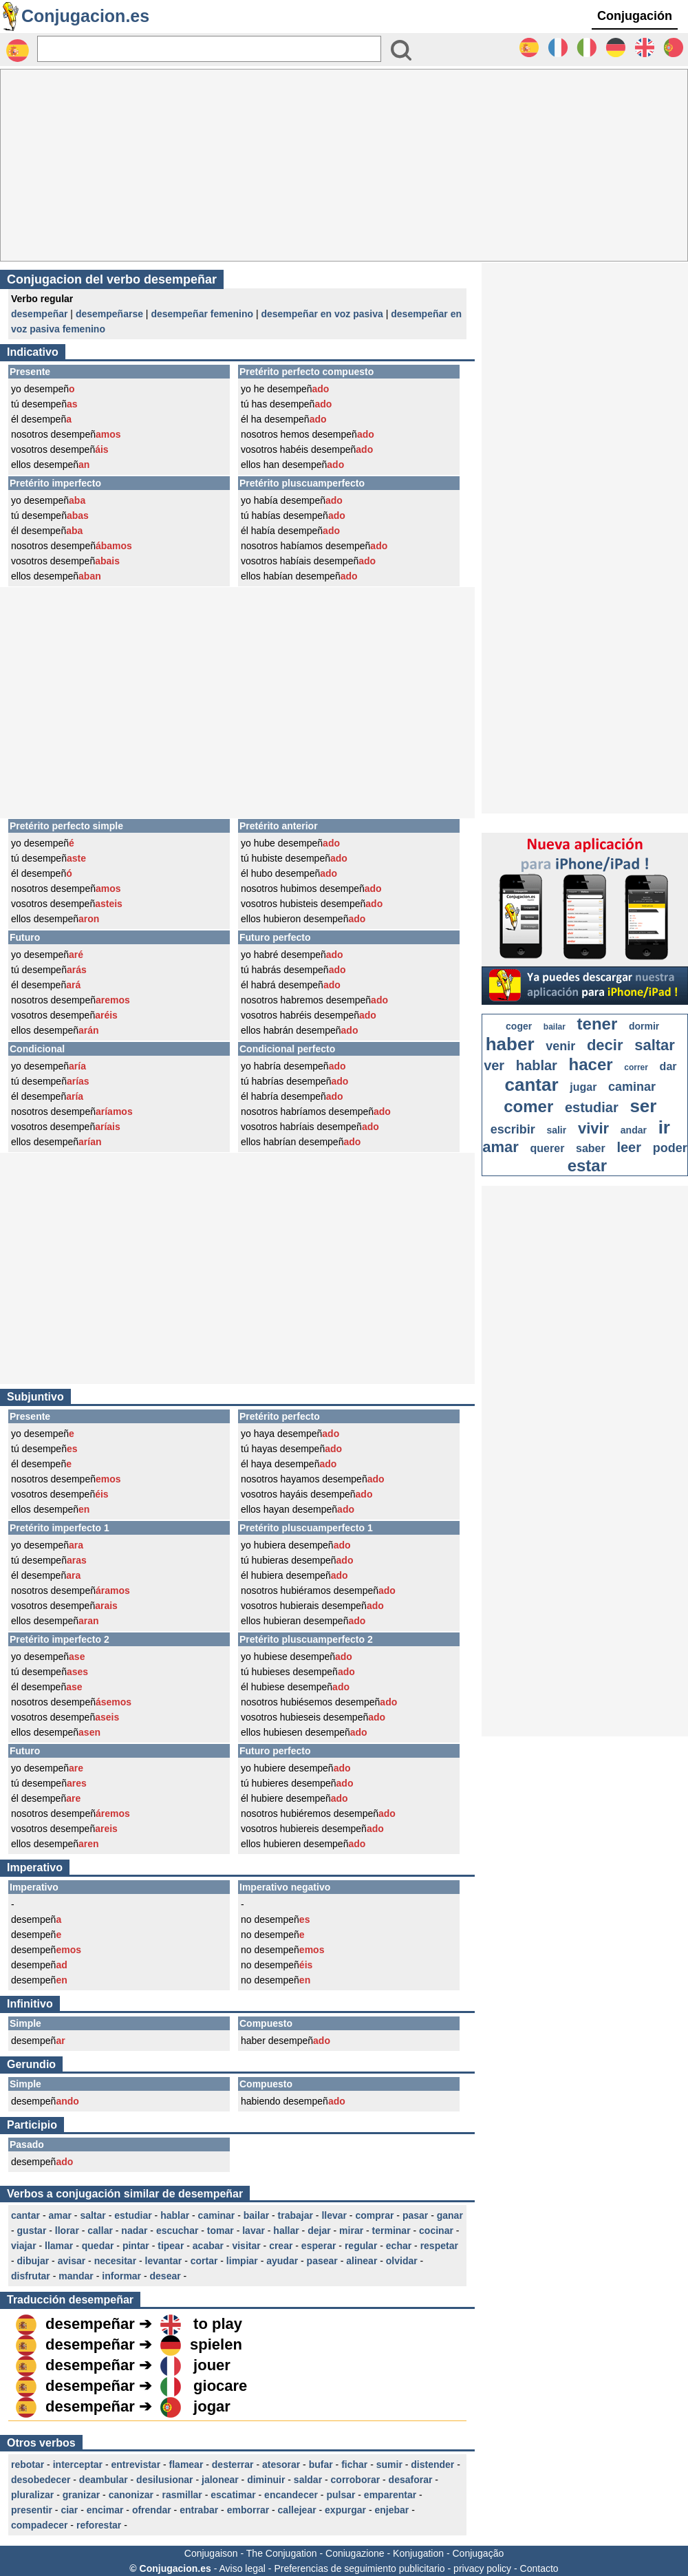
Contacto (539, 2568)
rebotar (27, 2464)
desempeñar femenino (202, 313)
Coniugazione (355, 2553)
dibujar (33, 2260)
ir (664, 1127)
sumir (389, 2464)
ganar (450, 2215)
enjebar (391, 2509)
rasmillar (182, 2494)
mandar (76, 2275)
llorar (67, 2230)
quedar (98, 2245)
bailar (256, 2215)
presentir (31, 2509)
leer (628, 1147)
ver (494, 1065)
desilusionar (164, 2479)
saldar (308, 2479)
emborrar (248, 2509)
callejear (297, 2509)
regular (361, 2245)
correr (636, 1067)
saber (590, 1148)
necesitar (115, 2260)
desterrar (233, 2464)
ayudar (282, 2260)
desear (165, 2275)
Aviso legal (242, 2568)
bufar (321, 2464)
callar (100, 2230)
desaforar (411, 2479)
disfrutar (30, 2275)
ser (643, 1106)
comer (528, 1106)
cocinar (436, 2230)
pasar (415, 2215)
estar (587, 1165)
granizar (81, 2494)
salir (556, 1130)
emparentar (390, 2494)
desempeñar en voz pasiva (322, 313)
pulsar (340, 2494)
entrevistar (136, 2464)
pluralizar (32, 2494)
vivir (593, 1128)
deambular (103, 2479)
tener (597, 1023)
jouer (211, 2365)
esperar (318, 2245)
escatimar (233, 2494)
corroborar (355, 2479)
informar (121, 2275)
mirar (351, 2230)
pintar (135, 2245)
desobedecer (40, 2479)
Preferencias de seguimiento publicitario (359, 2568)
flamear (186, 2464)
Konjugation (418, 2553)
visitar (246, 2245)
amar (59, 2215)
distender (432, 2464)
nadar (134, 2230)
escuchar (177, 2230)
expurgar (345, 2509)
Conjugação (478, 2553)
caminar (216, 2215)
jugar (583, 1087)
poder (670, 1148)
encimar (105, 2509)
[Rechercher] (209, 49)
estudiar (132, 2215)
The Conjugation (281, 2553)
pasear (322, 2260)
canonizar (131, 2494)
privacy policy (482, 2568)
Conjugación (634, 16)
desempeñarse (109, 313)
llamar (59, 2245)
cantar (25, 2215)
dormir (644, 1026)
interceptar (78, 2464)
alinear (361, 2260)
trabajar (295, 2215)
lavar (253, 2230)
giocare (220, 2385)
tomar (220, 2230)
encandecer (291, 2494)
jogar (211, 2406)
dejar (319, 2230)
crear (280, 2245)
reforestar (98, 2525)
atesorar (281, 2464)
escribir (513, 1129)
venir (560, 1046)
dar (668, 1066)
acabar (208, 2245)
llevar (334, 2215)
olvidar (402, 2260)
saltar (92, 2215)
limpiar (242, 2260)
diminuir (266, 2479)
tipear (171, 2245)
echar (398, 2245)
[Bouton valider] (401, 50)
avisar (71, 2260)
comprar (374, 2215)
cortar (204, 2260)
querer (547, 1148)
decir (605, 1045)
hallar (286, 2230)
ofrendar (151, 2509)
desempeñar (39, 313)
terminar (391, 2230)
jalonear (220, 2479)
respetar (439, 2245)
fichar (354, 2464)
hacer (591, 1064)
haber (510, 1044)
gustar (32, 2230)
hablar (174, 2215)
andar (634, 1130)
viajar (23, 2245)
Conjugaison (211, 2553)
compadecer (39, 2525)
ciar (69, 2509)
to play (217, 2323)
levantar (163, 2260)
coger (519, 1026)
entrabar (199, 2509)
